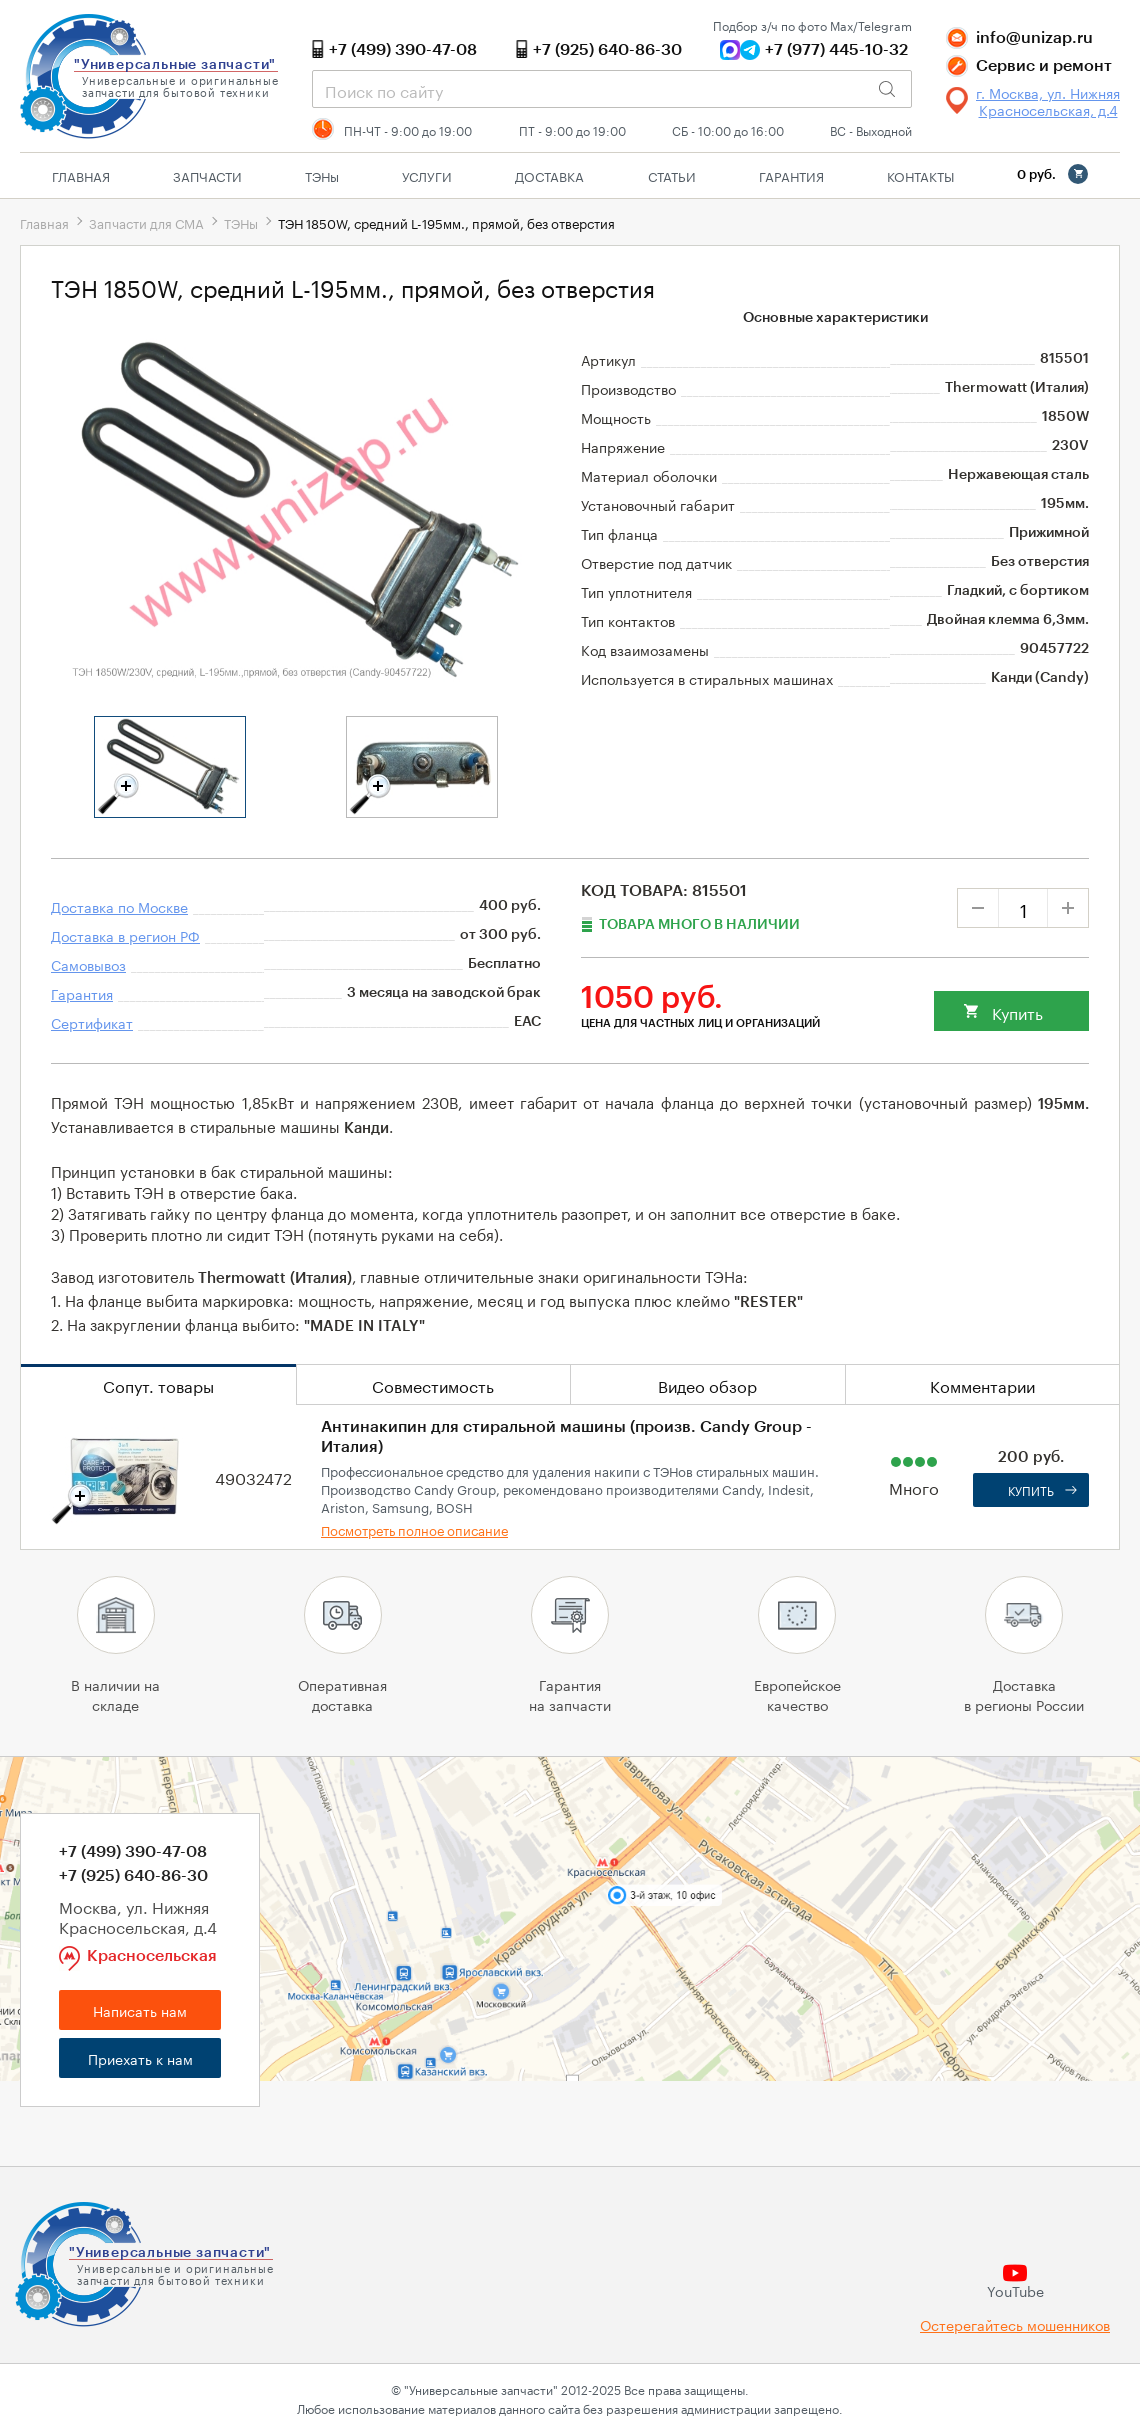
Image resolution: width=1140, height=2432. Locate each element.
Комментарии (982, 1384)
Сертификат (92, 1022)
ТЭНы (241, 222)
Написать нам (140, 2010)
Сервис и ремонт (1044, 66)
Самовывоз (88, 964)
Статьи (672, 175)
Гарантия (791, 175)
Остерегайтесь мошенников (1015, 2324)
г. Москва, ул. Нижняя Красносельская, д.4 (1048, 101)
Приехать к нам (140, 2058)
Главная (81, 175)
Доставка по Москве (119, 906)
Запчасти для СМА (146, 222)
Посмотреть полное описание (414, 1529)
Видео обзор (707, 1384)
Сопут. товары (158, 1384)
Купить (1017, 1011)
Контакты (920, 175)
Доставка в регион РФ (125, 935)
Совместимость (433, 1384)
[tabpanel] (170, 767)
